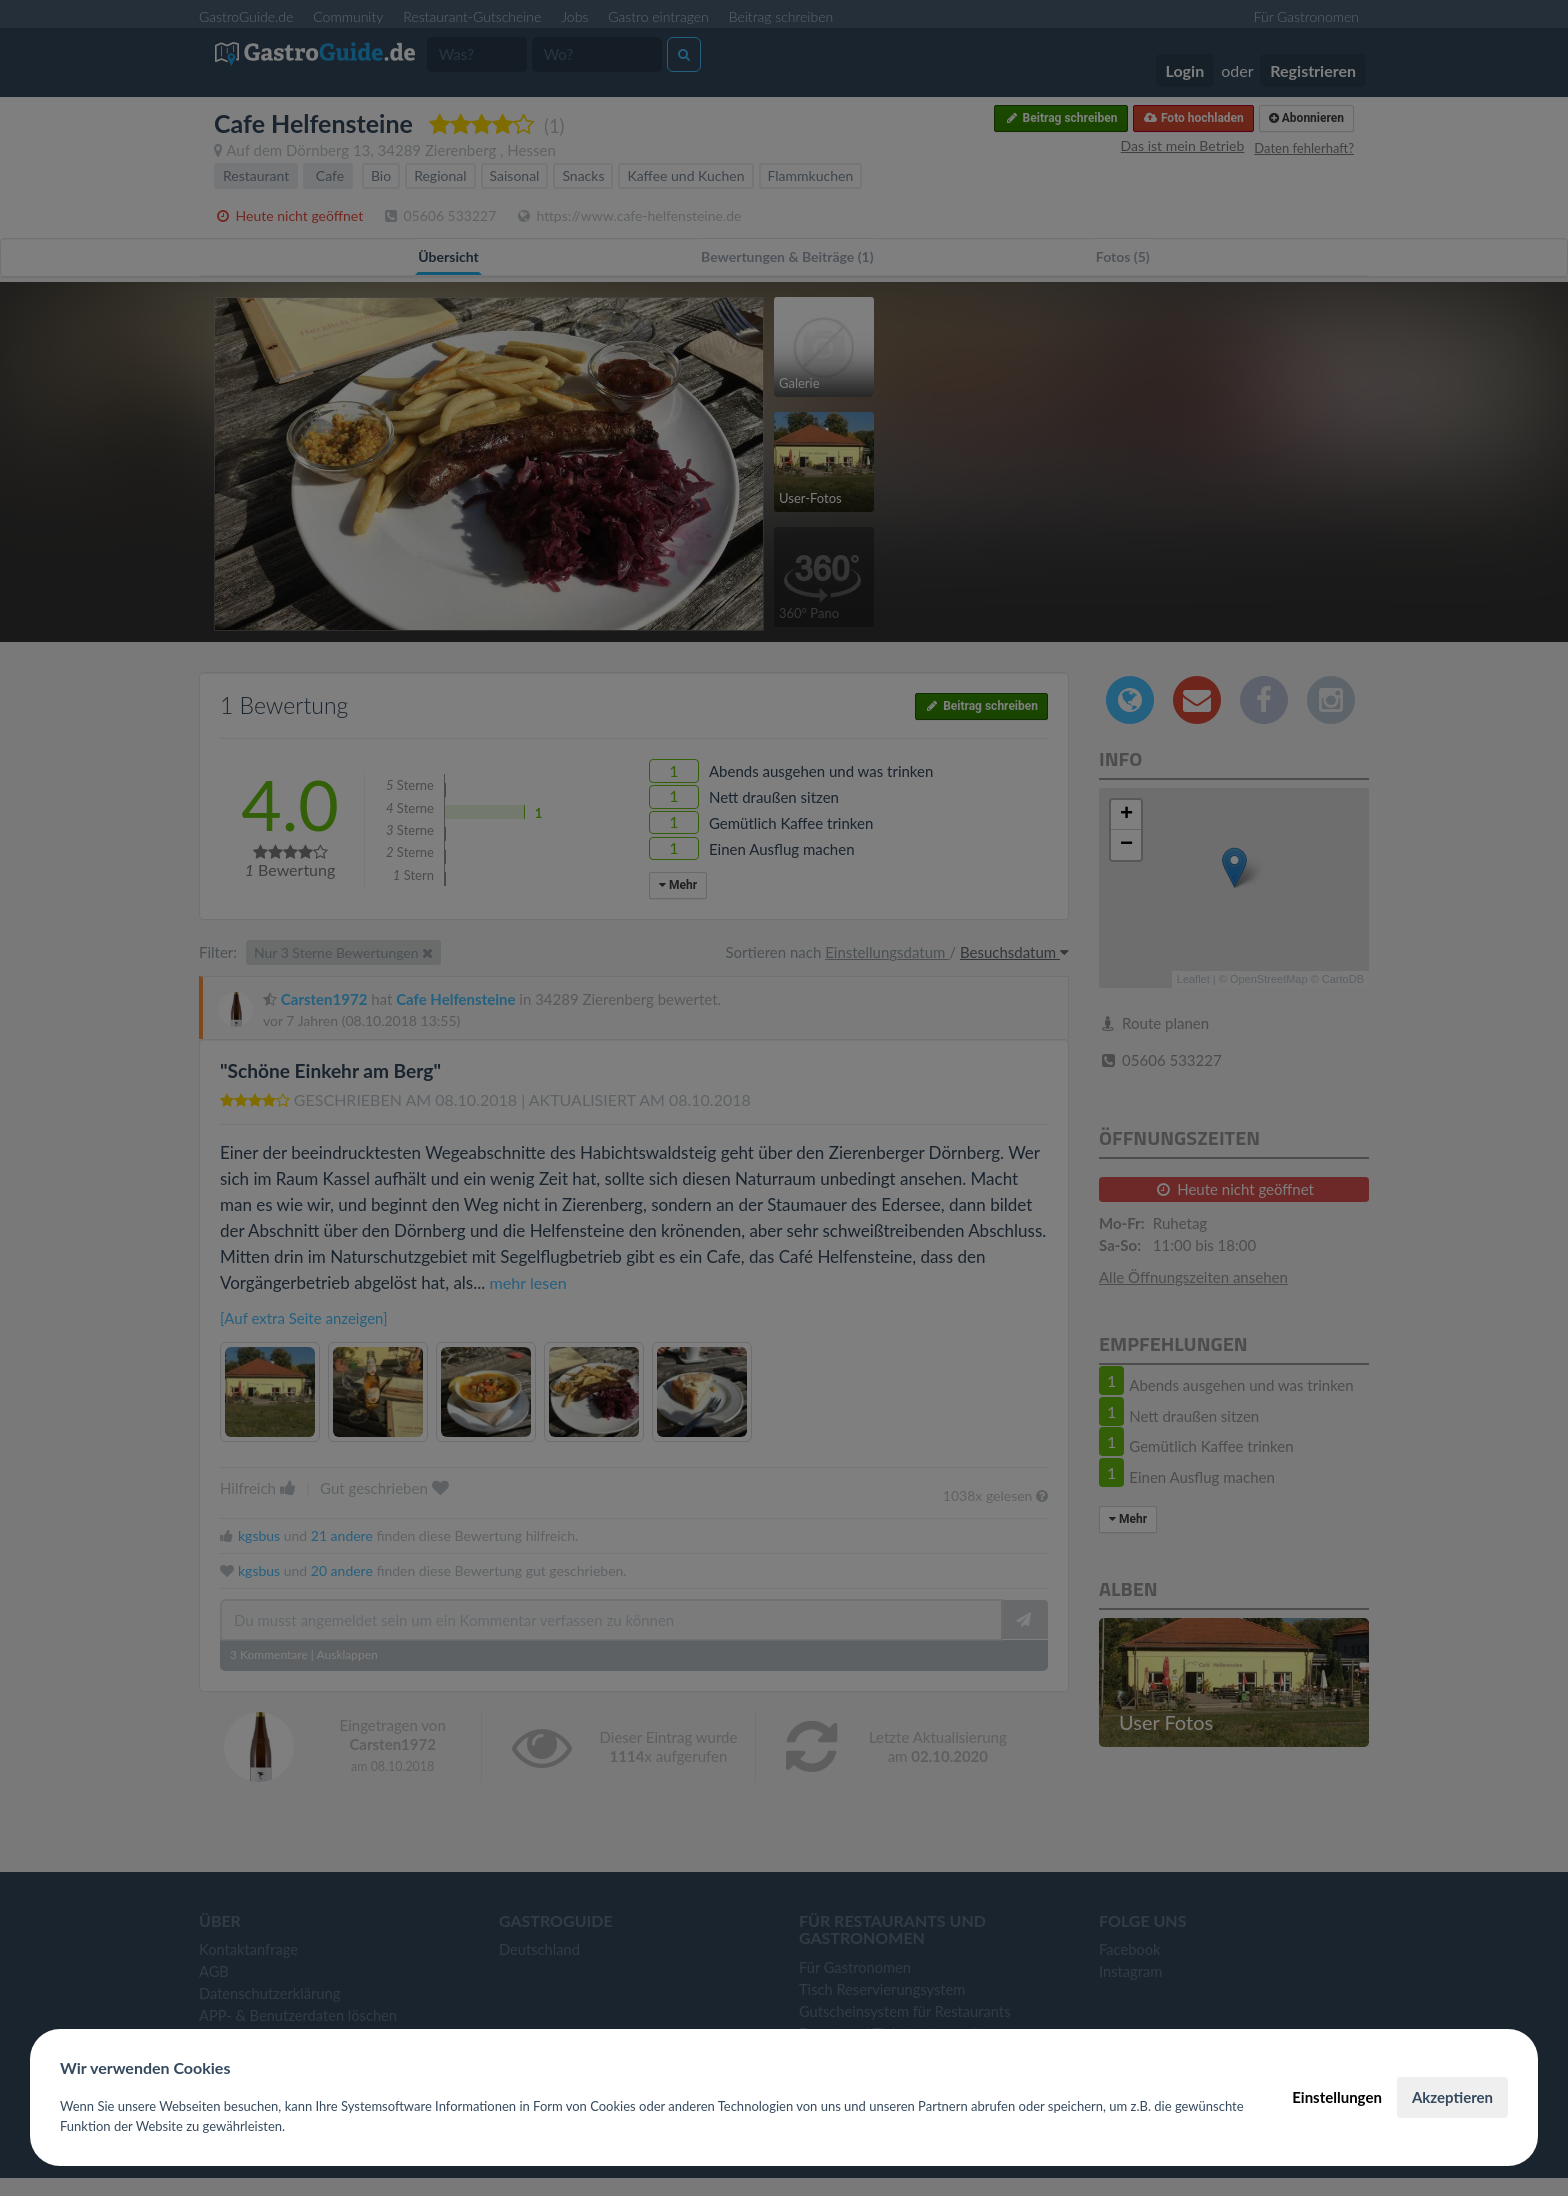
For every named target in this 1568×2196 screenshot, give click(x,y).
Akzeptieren (1452, 2097)
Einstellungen (1337, 2097)
